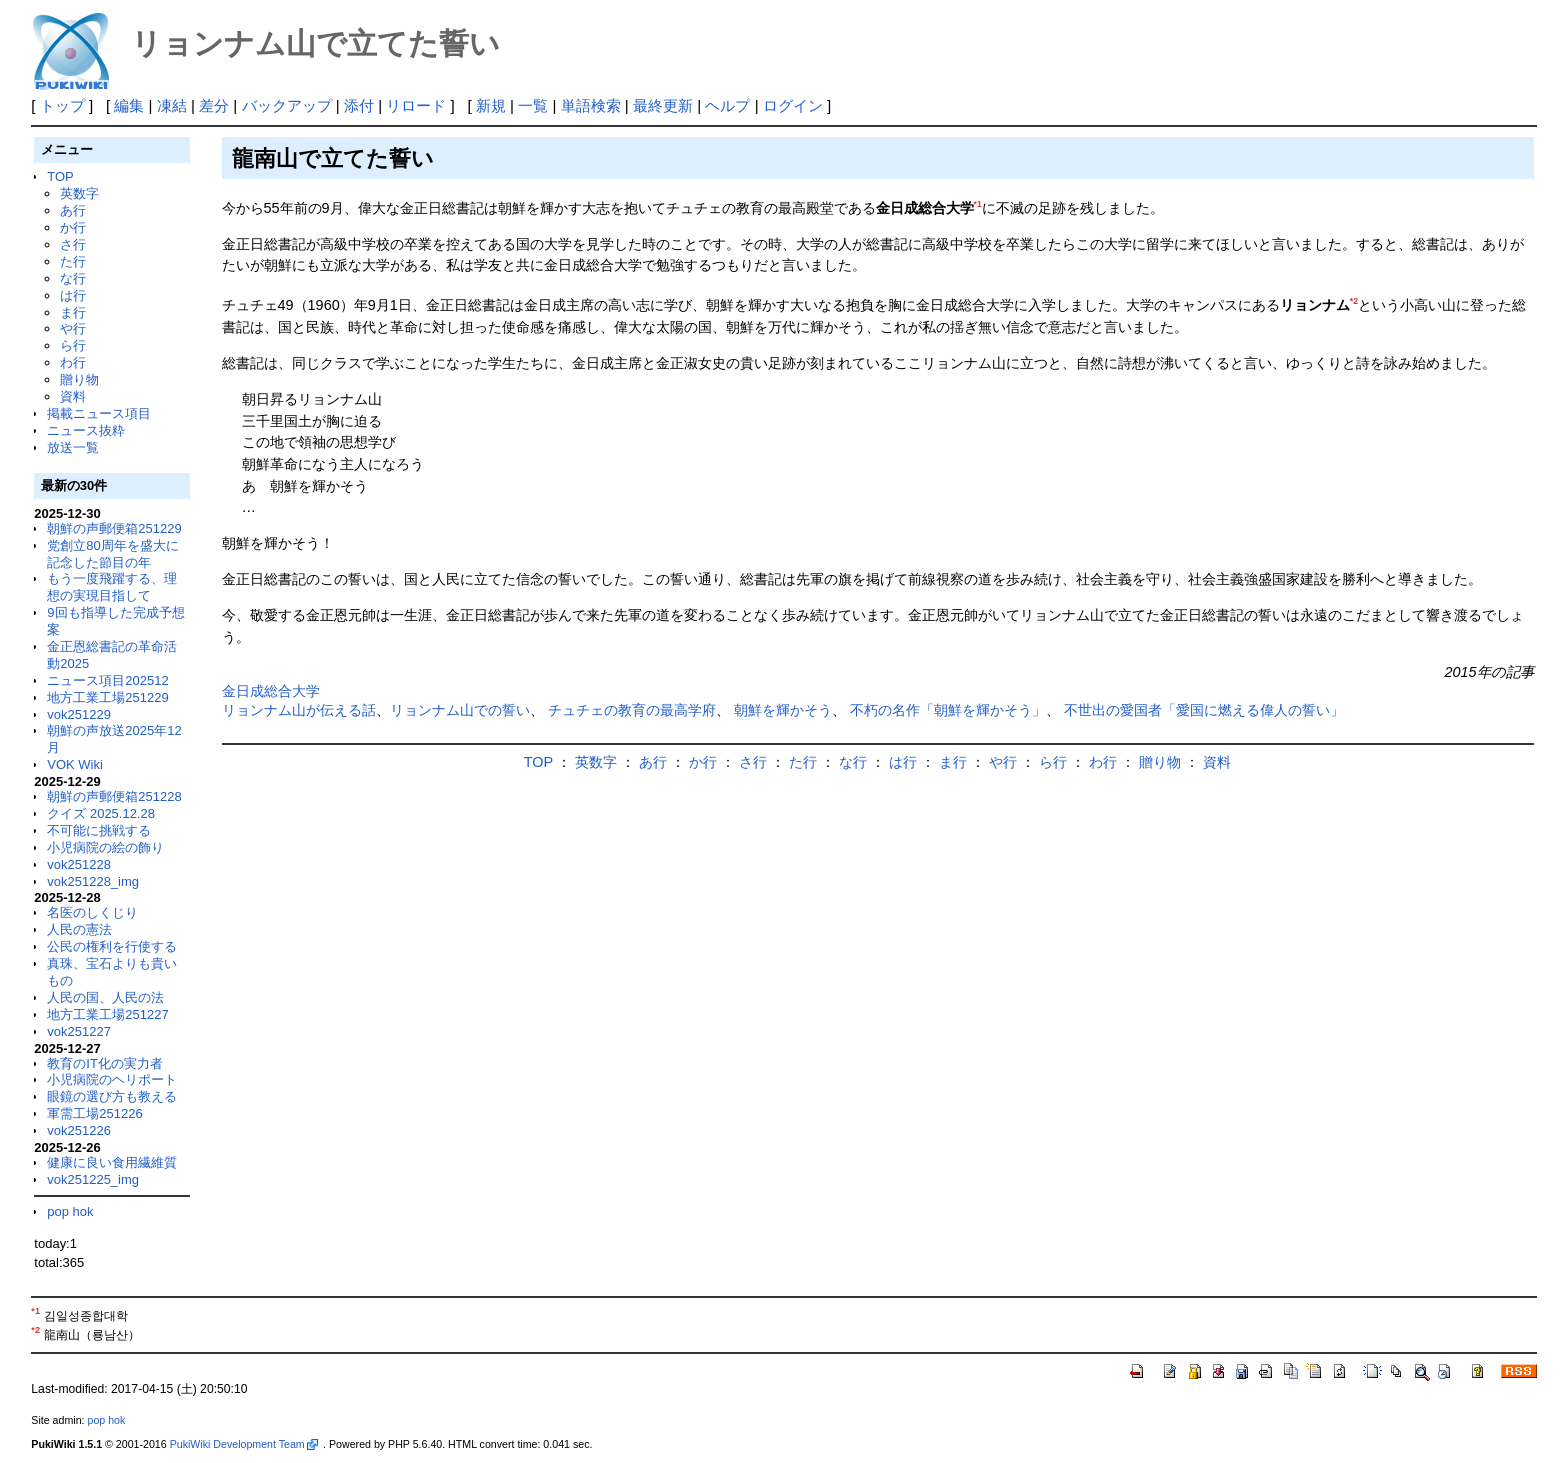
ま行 (73, 312)
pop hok (70, 1211)
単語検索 (591, 105)
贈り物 (79, 379)
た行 (73, 261)
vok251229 (79, 714)
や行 (73, 328)
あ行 (73, 210)
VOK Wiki (75, 764)
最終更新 (663, 105)
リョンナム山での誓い (460, 710)
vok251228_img (93, 881)
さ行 (73, 244)
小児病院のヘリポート (112, 1079)
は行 (73, 295)
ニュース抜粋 (86, 430)
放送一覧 (73, 447)
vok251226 (79, 1130)
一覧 (533, 105)
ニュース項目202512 (107, 680)
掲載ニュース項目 (99, 413)
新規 (491, 105)
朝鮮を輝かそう (783, 710)
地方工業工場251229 (107, 697)
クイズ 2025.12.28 (101, 813)
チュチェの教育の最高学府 (632, 710)
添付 (359, 105)
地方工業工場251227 (107, 1014)
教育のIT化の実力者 (105, 1063)
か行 (73, 227)
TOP (60, 176)
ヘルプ (727, 105)
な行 (73, 278)
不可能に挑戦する (99, 830)
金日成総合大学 (271, 691)
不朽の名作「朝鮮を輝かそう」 (948, 710)
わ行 (73, 362)
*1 (978, 204)
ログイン (793, 105)
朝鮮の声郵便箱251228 (114, 796)
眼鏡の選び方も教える (112, 1096)
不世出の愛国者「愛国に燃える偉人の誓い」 (1204, 710)
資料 (73, 396)
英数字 (79, 193)
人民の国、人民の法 (105, 997)
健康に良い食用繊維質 (112, 1162)
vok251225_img (93, 1179)
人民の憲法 (79, 929)
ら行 (73, 345)
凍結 (172, 105)
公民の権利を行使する (112, 946)
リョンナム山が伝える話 (299, 710)
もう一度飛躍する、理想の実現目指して (112, 587)
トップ (62, 105)
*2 (1354, 301)
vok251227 (79, 1031)
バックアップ (287, 105)
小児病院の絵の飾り (105, 847)
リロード (416, 105)
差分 (214, 105)
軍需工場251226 (94, 1113)
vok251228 (79, 864)
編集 (129, 105)
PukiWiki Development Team (244, 1444)
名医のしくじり (92, 912)
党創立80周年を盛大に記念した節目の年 (112, 554)
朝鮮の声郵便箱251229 (114, 528)
